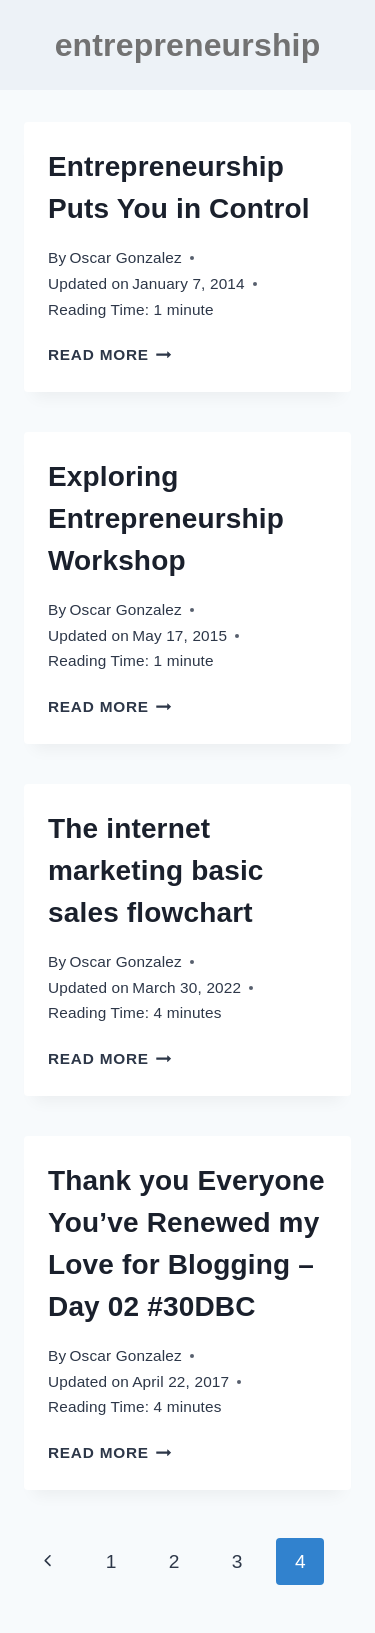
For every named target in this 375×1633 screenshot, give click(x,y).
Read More (110, 354)
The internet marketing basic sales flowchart (156, 870)
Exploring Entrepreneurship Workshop (166, 518)
